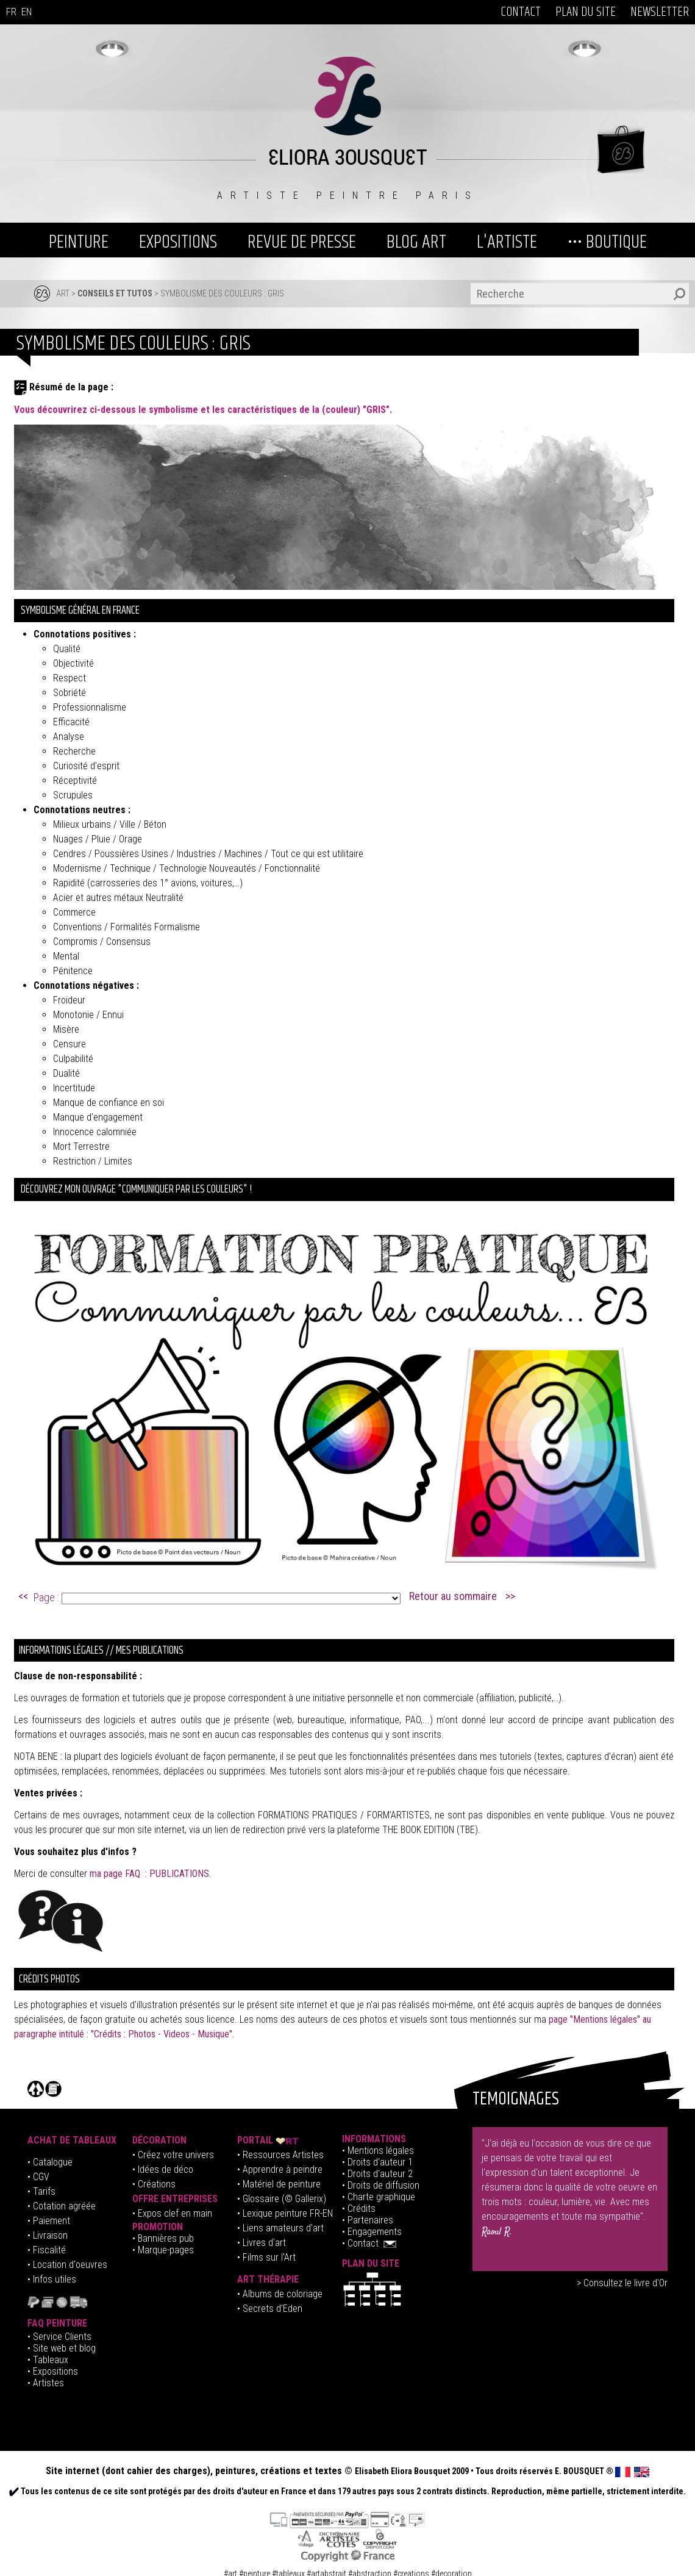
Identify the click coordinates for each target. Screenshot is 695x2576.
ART (63, 293)
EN (26, 12)
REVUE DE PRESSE (302, 242)
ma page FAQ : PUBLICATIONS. (150, 1873)
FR (11, 12)
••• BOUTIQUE (607, 242)
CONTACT (521, 12)
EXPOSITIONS (178, 242)
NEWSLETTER (659, 12)
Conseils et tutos (114, 293)
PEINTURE (79, 242)
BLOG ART (416, 242)
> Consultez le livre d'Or (622, 2283)
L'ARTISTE (507, 242)
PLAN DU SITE (585, 12)
